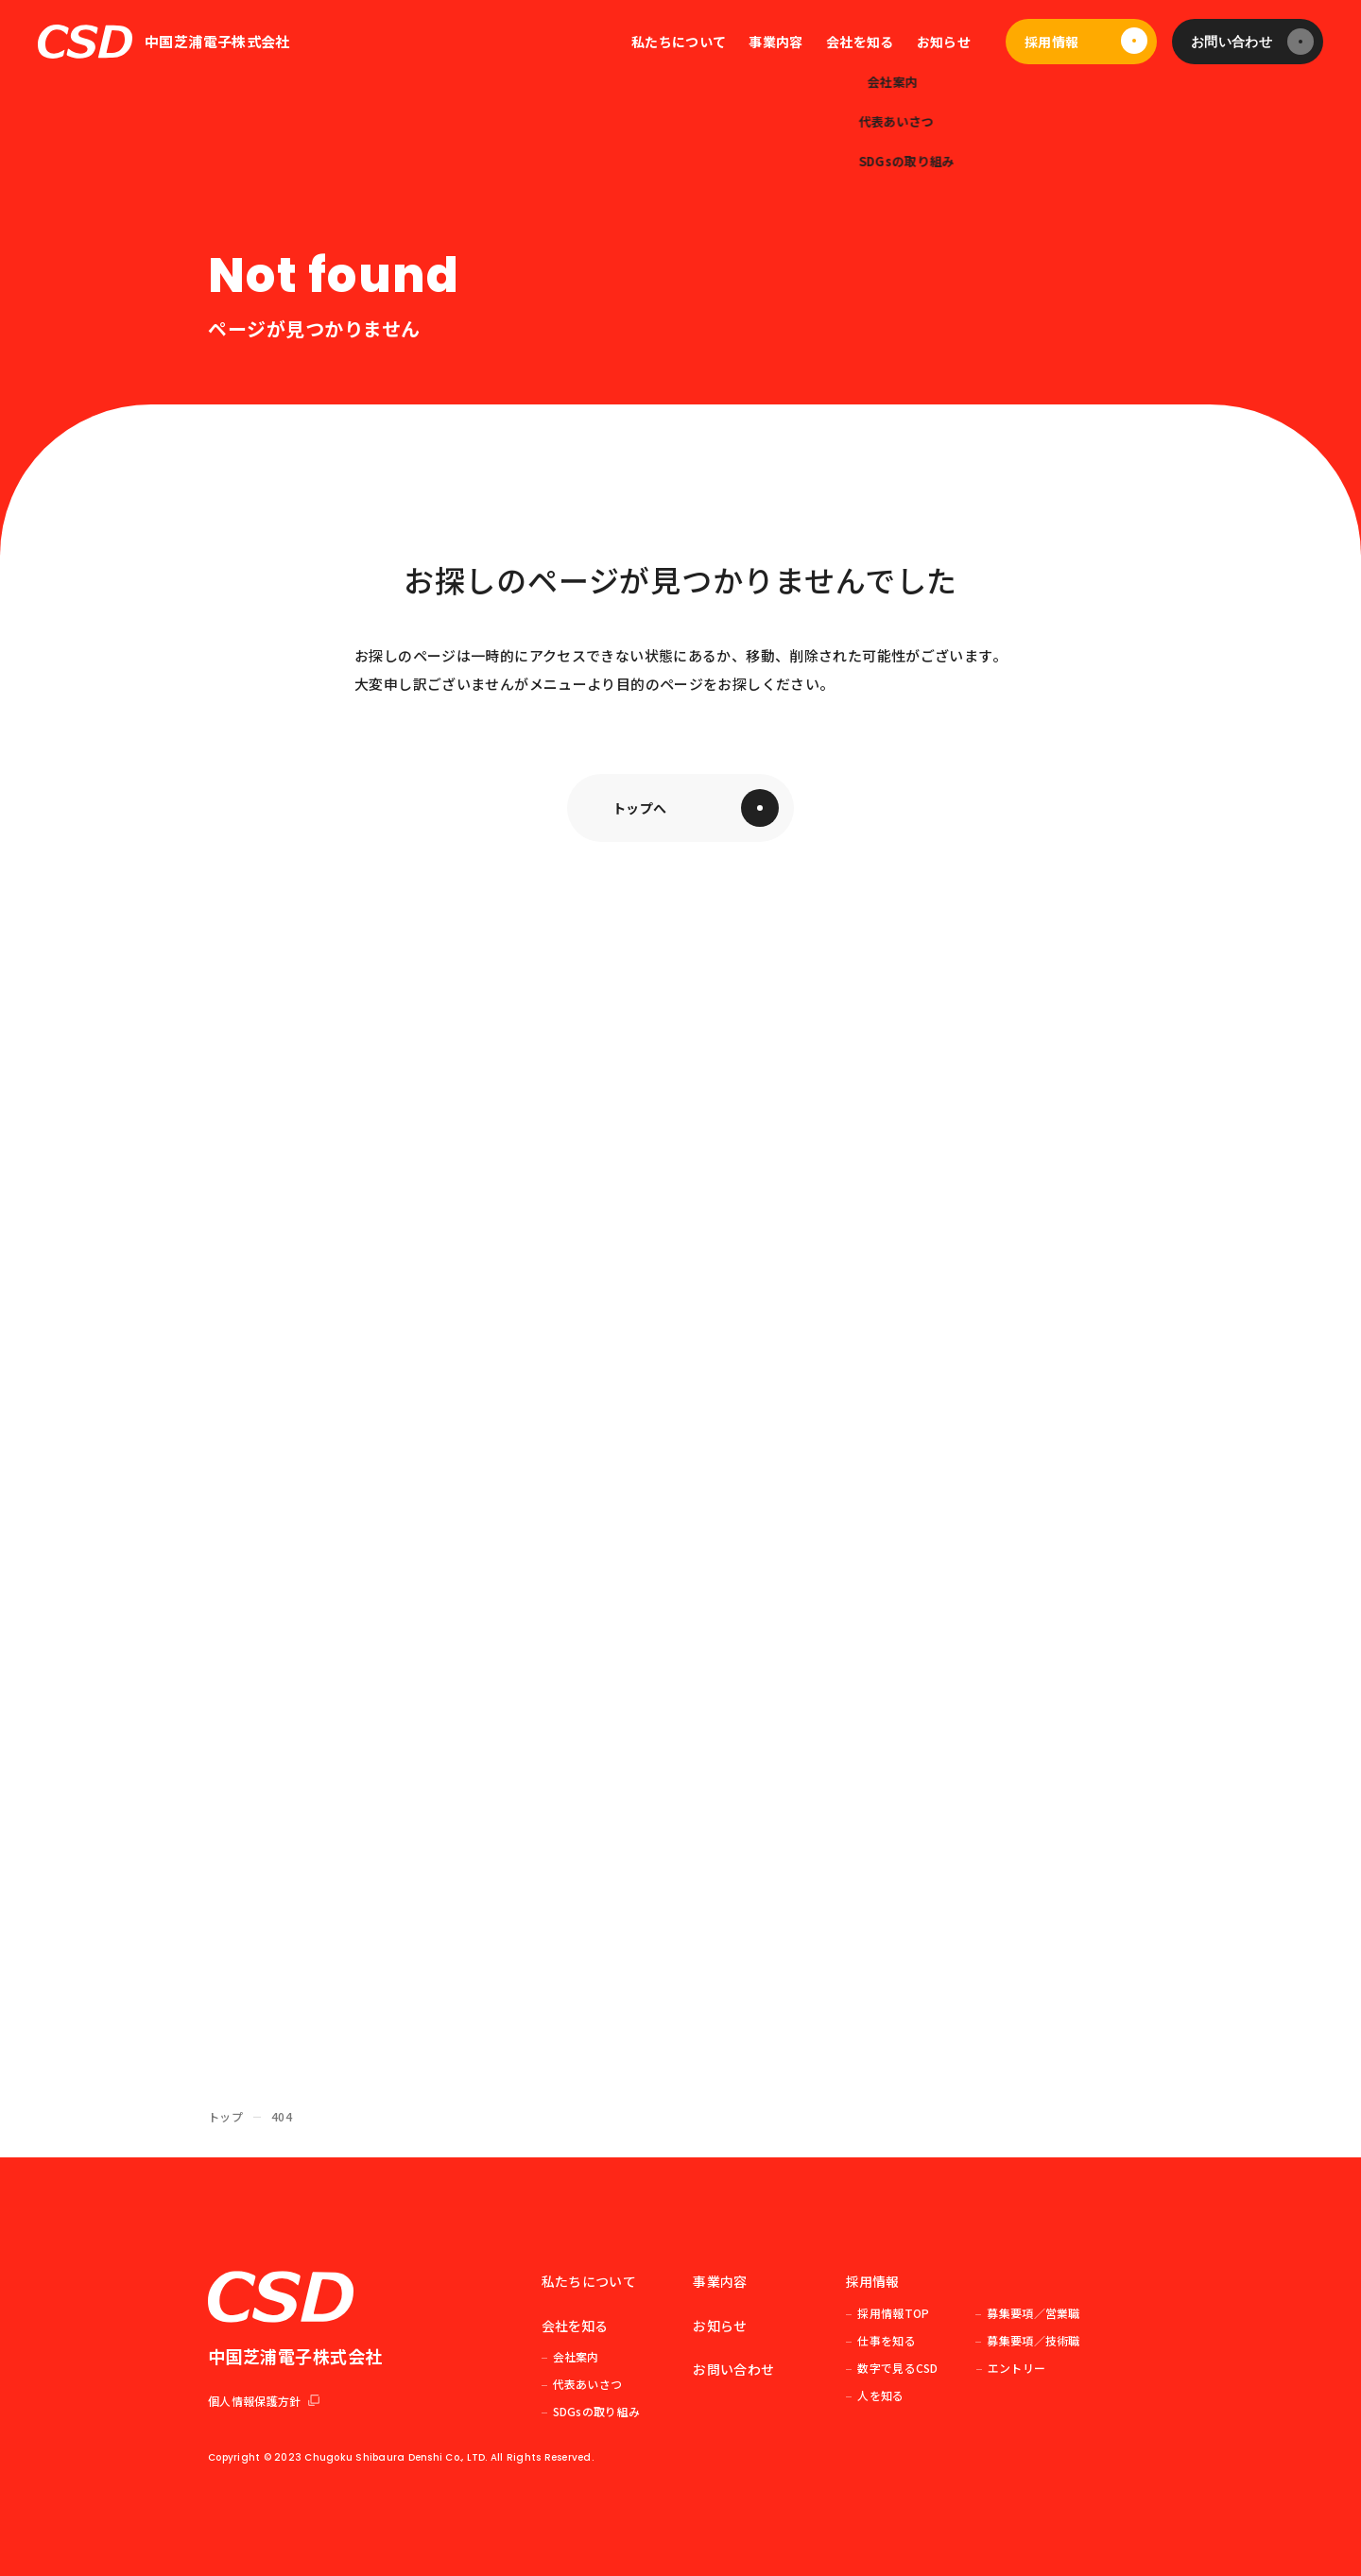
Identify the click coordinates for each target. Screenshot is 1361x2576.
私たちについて (678, 41)
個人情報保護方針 (263, 2401)
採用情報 (1051, 41)
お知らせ (944, 41)
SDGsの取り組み (597, 2411)
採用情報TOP (893, 2313)
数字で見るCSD (897, 2368)
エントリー (1017, 2368)
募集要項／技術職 (1033, 2340)
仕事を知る (886, 2340)
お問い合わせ (1231, 41)
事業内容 (775, 41)
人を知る (880, 2395)
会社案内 (576, 2356)
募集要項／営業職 (1033, 2313)
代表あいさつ (588, 2384)
